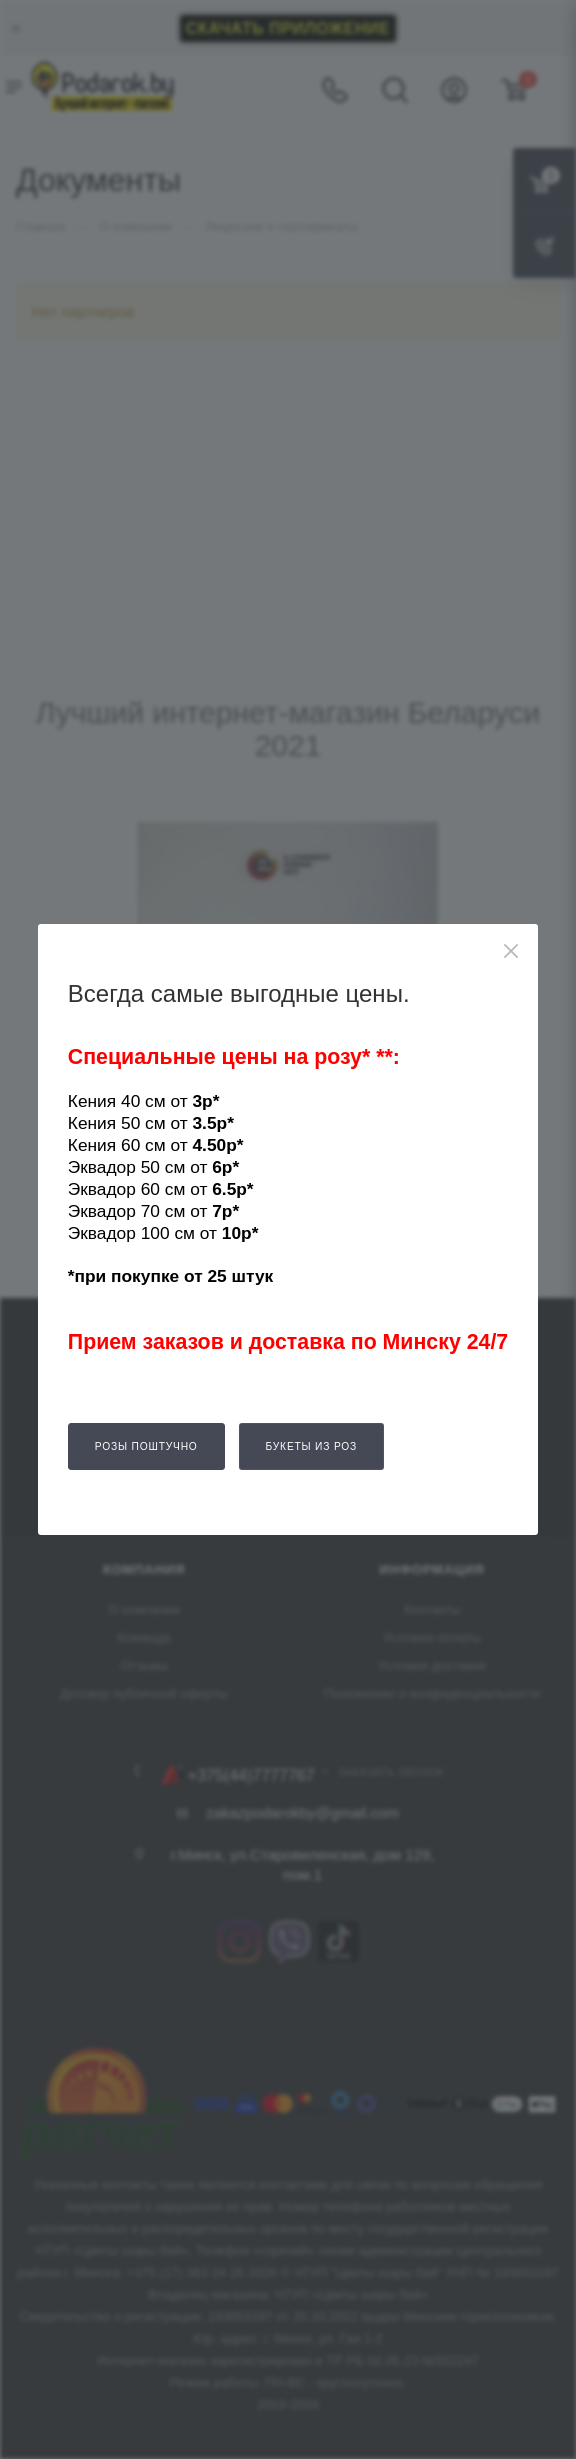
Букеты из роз (312, 1446)
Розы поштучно (146, 1446)
